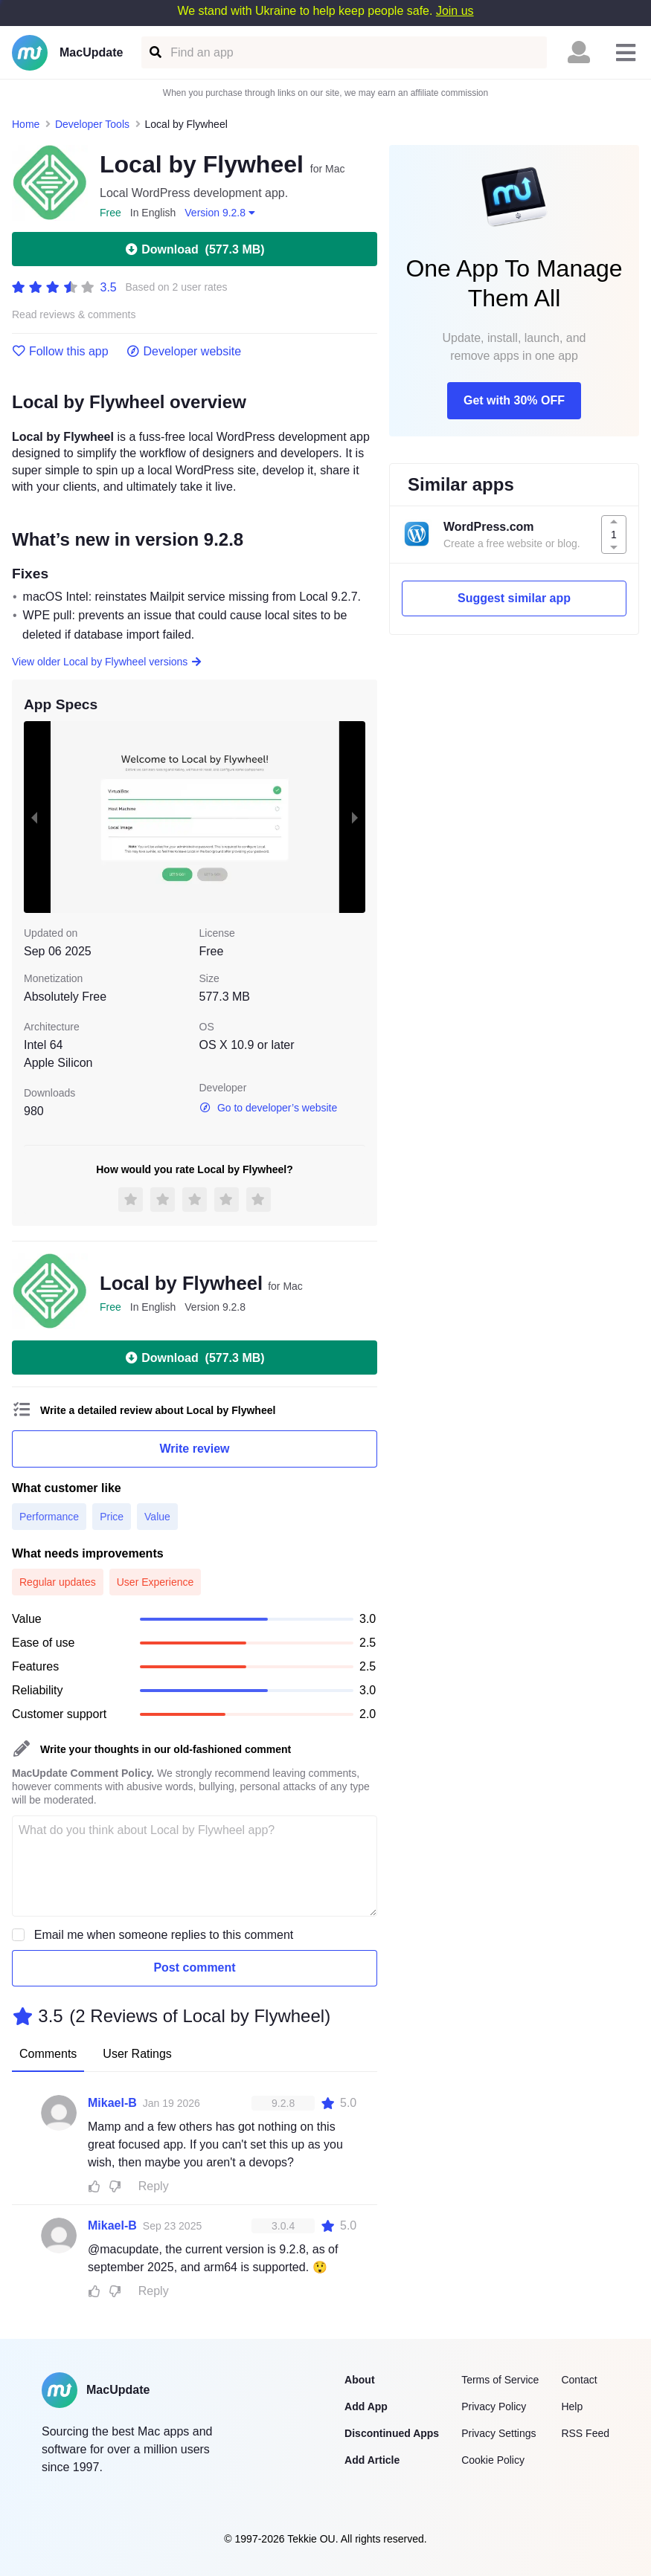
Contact (579, 2379)
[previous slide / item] (34, 817)
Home (25, 124)
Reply (153, 2186)
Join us (455, 11)
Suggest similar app (514, 598)
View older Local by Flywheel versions (107, 661)
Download (194, 249)
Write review (195, 1448)
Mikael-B (112, 2103)
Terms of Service (500, 2379)
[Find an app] (154, 52)
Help (572, 2406)
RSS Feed (585, 2433)
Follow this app (60, 352)
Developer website (184, 352)
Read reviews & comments (74, 315)
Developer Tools (92, 124)
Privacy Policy (493, 2406)
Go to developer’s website (268, 1107)
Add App (366, 2406)
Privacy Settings (498, 2433)
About (359, 2379)
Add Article (372, 2460)
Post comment (194, 1967)
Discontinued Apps (391, 2433)
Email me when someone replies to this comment (164, 1934)
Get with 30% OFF (514, 400)
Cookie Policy (493, 2460)
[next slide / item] (354, 817)
